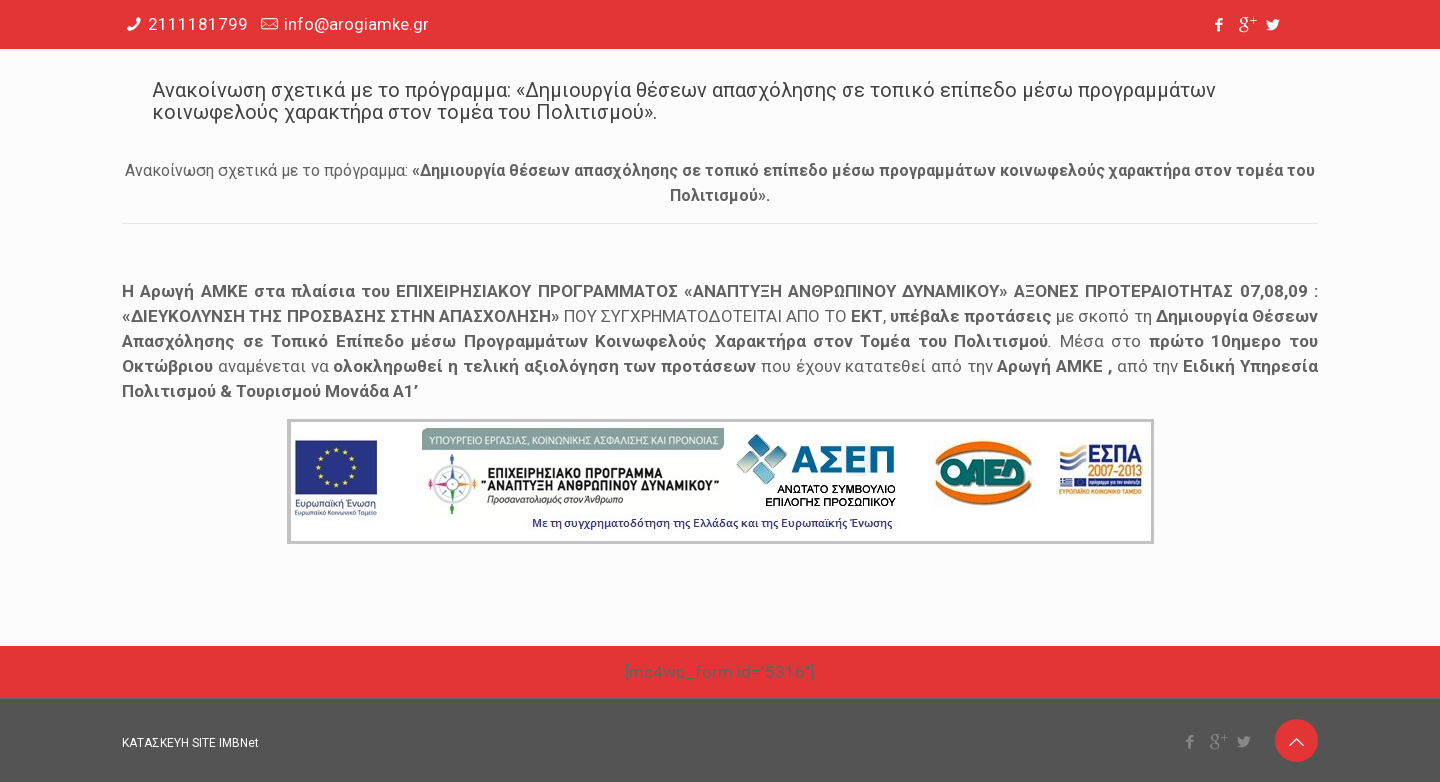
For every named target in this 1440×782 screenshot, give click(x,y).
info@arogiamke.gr (356, 24)
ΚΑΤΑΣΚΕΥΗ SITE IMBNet (190, 743)
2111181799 (198, 24)
